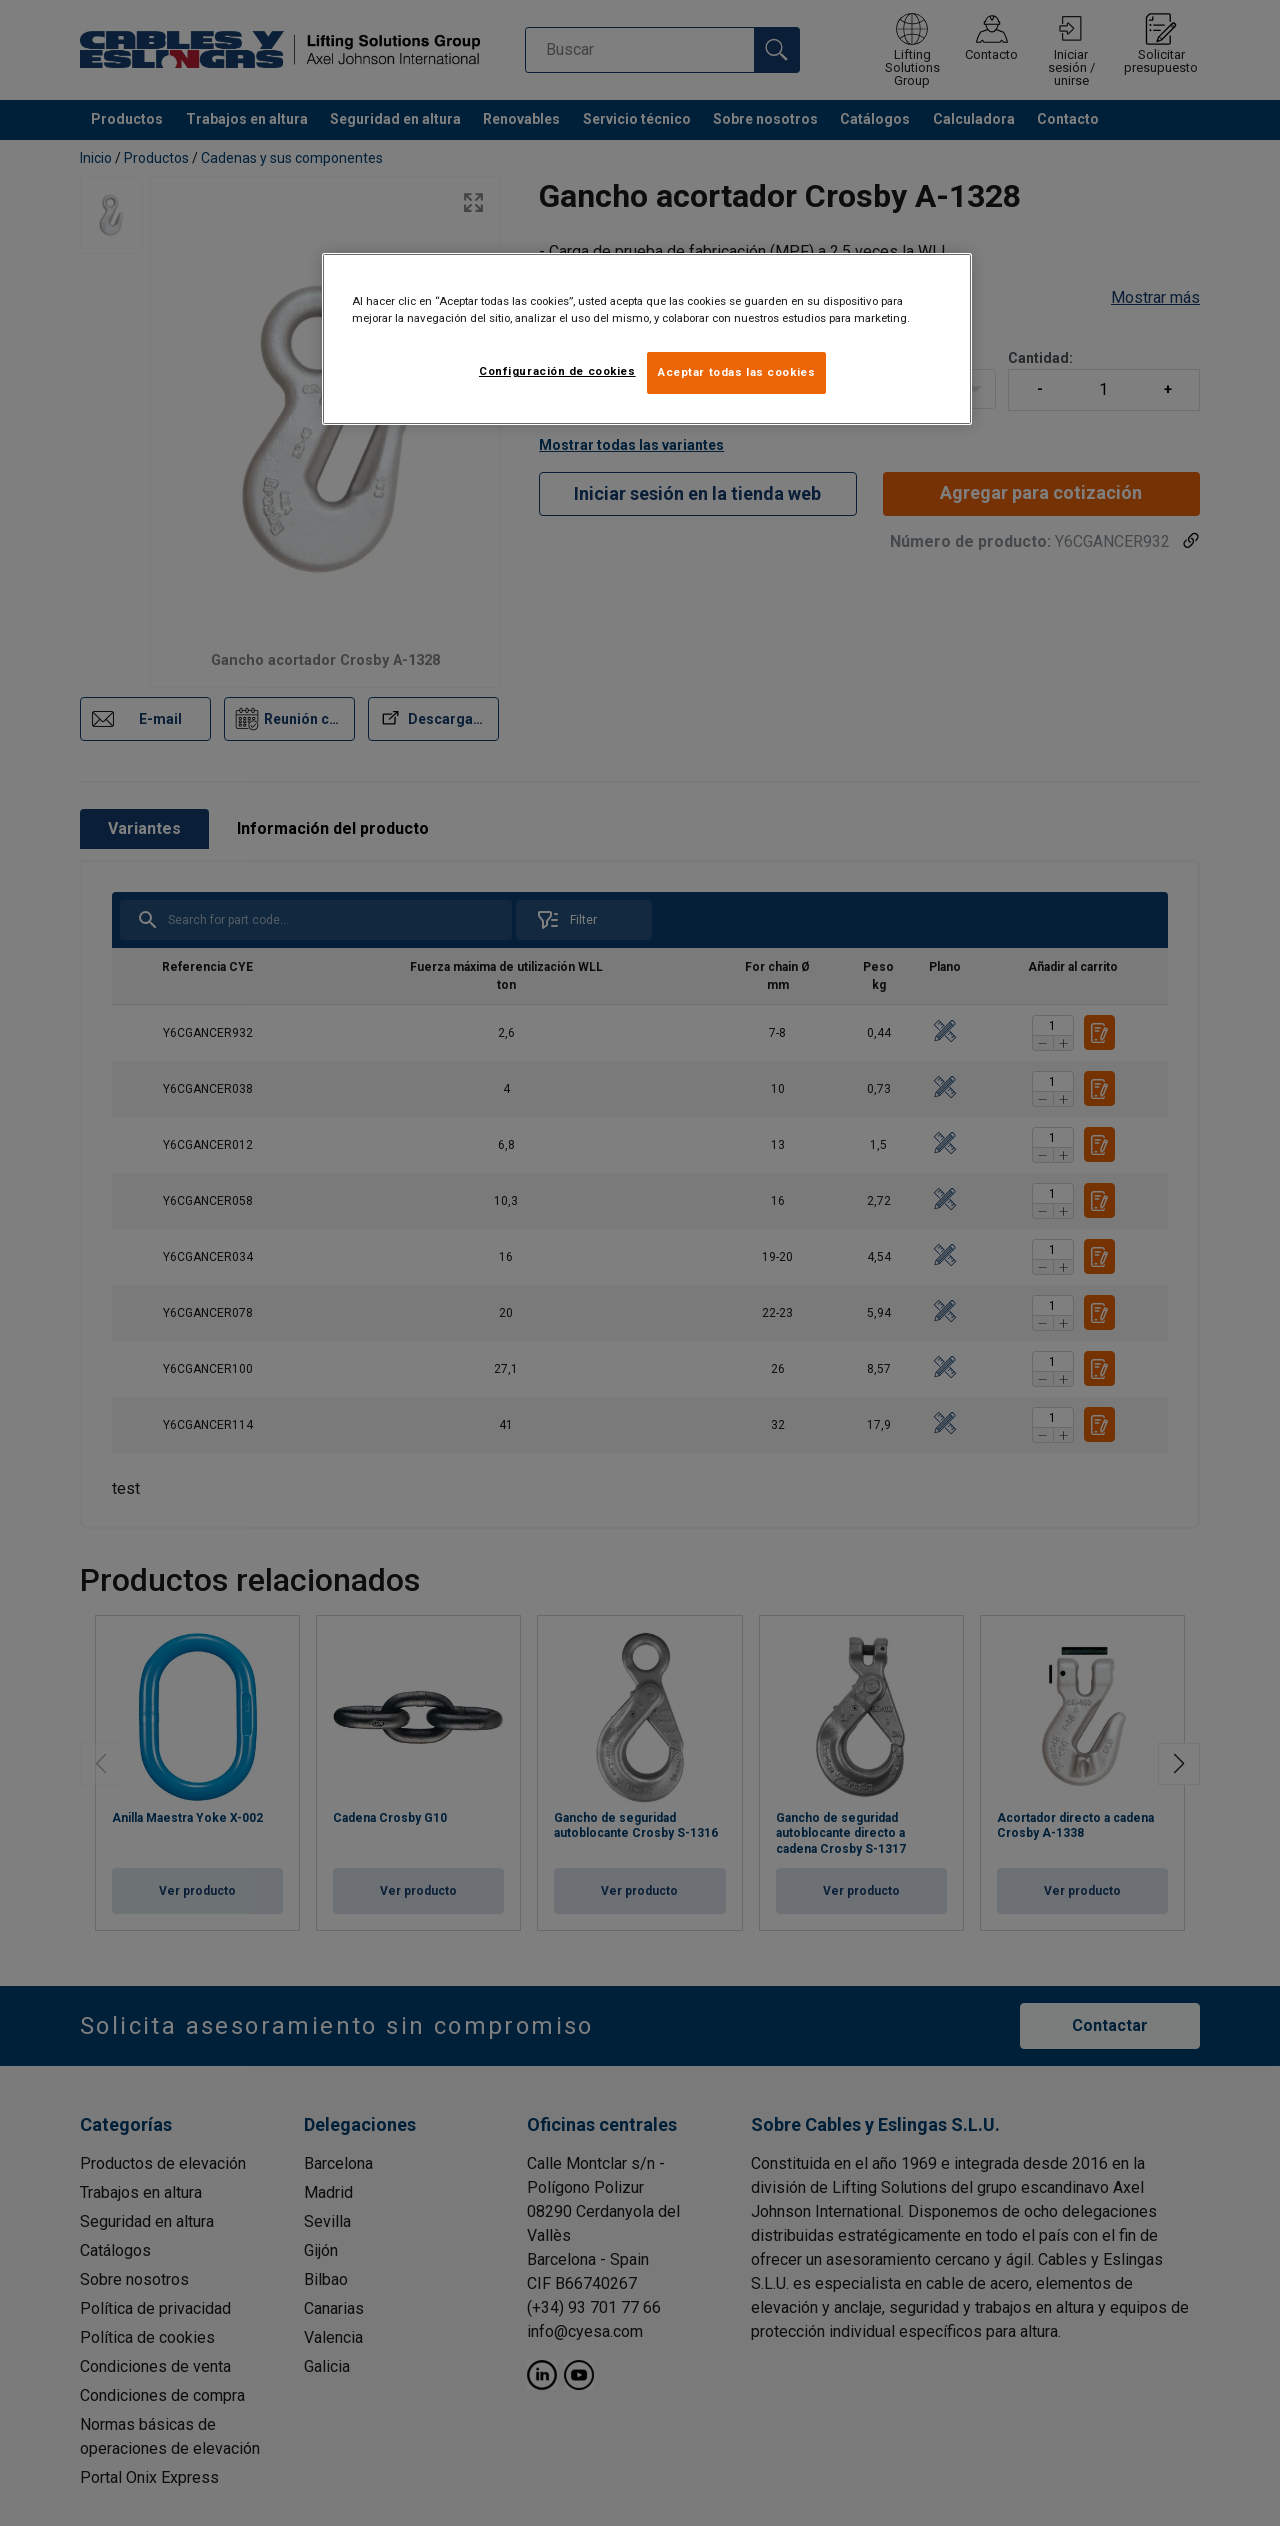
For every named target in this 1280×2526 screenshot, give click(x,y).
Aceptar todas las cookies (736, 372)
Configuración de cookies (557, 371)
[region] (647, 339)
